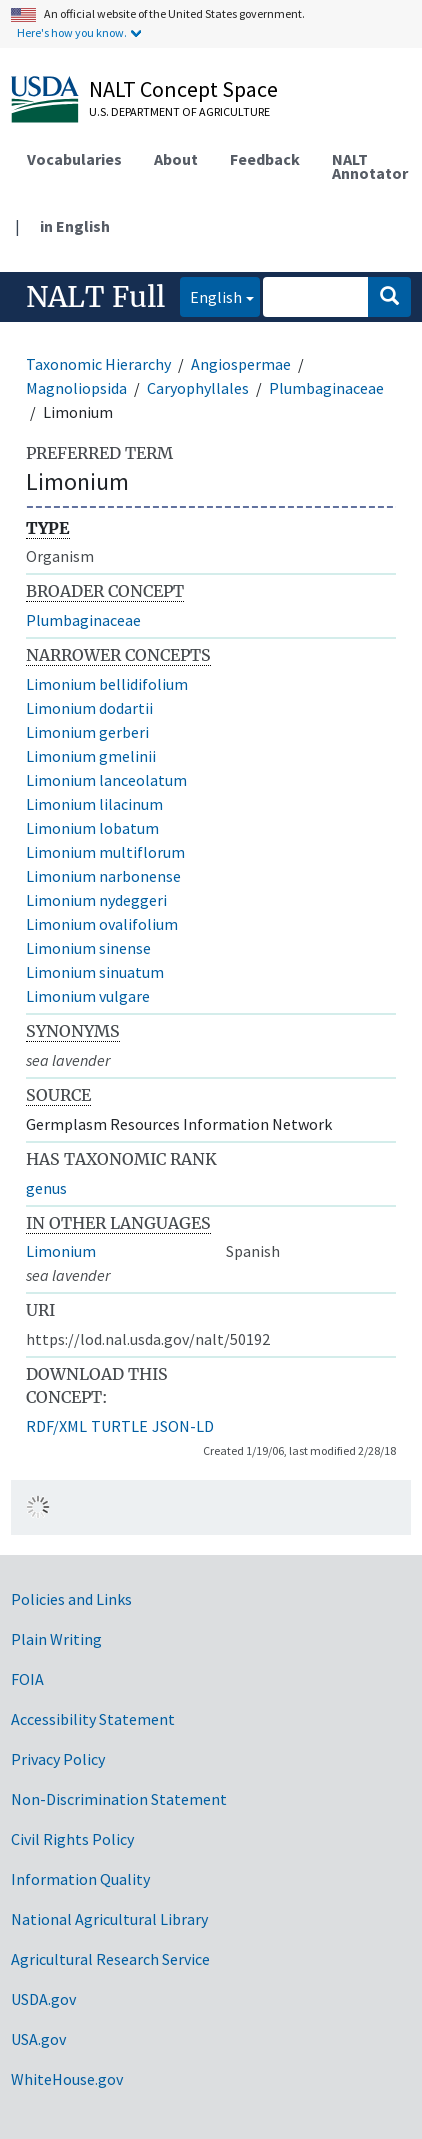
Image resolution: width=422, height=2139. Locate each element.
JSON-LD (183, 1426)
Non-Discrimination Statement (119, 1799)
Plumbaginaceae (326, 388)
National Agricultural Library (109, 1919)
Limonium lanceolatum (106, 780)
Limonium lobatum (92, 828)
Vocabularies (74, 159)
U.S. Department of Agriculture (179, 111)
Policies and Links (71, 1599)
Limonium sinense (88, 948)
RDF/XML (56, 1426)
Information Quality (80, 1879)
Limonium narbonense (103, 876)
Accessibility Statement (93, 1719)
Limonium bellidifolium (107, 684)
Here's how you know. (72, 32)
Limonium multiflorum (105, 852)
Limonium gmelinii (91, 756)
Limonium (61, 1251)
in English (75, 226)
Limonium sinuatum (95, 972)
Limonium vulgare (88, 996)
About (176, 159)
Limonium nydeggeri (96, 900)
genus (46, 1188)
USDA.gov (43, 1999)
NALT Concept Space (183, 89)
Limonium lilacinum (94, 804)
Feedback (265, 159)
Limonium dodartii (89, 708)
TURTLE (119, 1426)
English (211, 295)
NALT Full (95, 297)
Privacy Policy (58, 1759)
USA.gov (38, 2039)
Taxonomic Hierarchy (98, 364)
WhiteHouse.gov (67, 2079)
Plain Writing (56, 1639)
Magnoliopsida (76, 388)
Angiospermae (241, 364)
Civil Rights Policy (72, 1839)
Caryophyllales (198, 388)
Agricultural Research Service (110, 1959)
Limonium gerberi (87, 732)
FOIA (27, 1679)
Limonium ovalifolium (102, 924)
